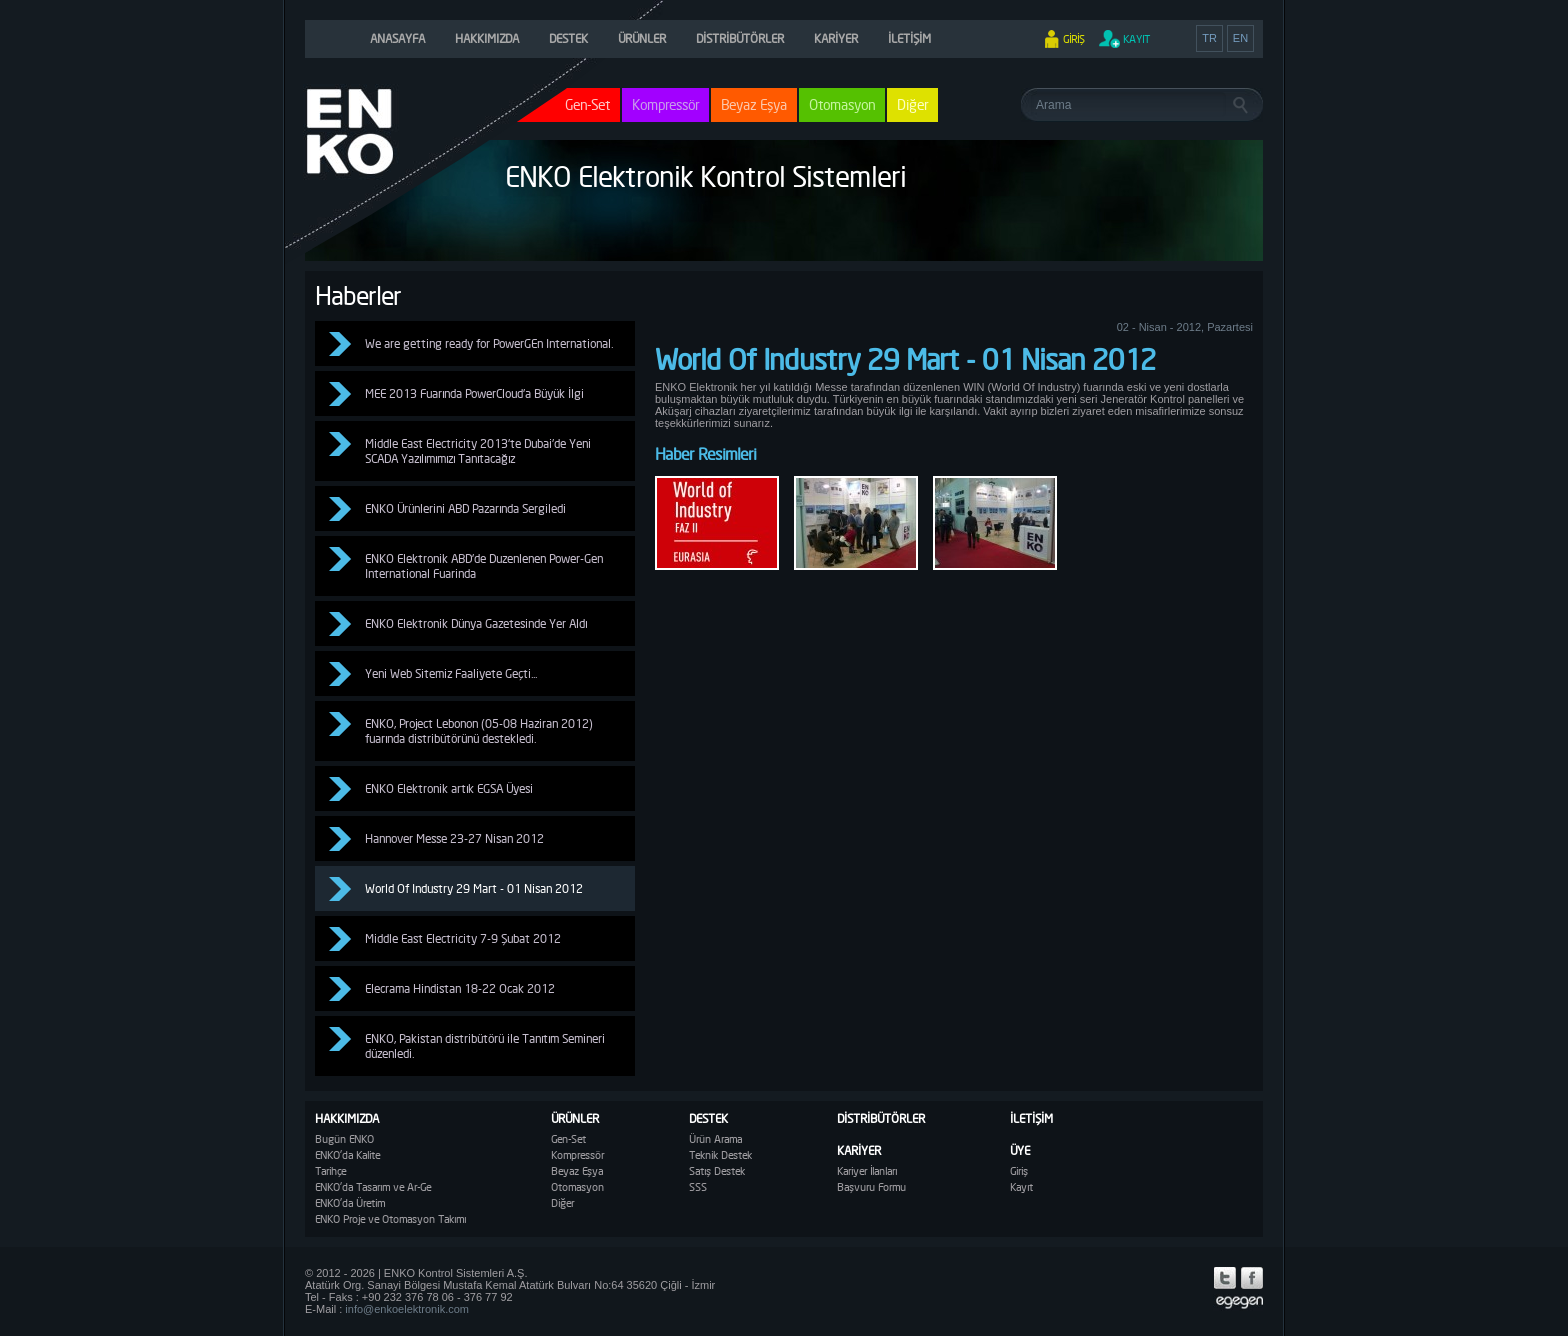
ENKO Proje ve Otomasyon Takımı (390, 1219)
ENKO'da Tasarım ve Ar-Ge (373, 1187)
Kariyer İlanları (867, 1171)
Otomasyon (842, 104)
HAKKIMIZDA (487, 38)
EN (1240, 38)
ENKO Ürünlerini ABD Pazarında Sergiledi (465, 508)
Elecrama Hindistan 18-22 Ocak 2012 (460, 988)
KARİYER (836, 38)
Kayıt (1021, 1187)
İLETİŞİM (909, 38)
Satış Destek (717, 1171)
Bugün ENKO (344, 1139)
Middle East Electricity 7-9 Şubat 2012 (463, 938)
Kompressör (665, 104)
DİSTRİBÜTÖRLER (740, 38)
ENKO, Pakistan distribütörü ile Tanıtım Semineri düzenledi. (485, 1046)
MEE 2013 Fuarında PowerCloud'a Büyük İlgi (474, 393)
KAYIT (1136, 39)
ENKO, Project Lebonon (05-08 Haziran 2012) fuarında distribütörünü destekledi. (478, 731)
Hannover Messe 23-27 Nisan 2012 (454, 838)
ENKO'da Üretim (350, 1203)
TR (1209, 38)
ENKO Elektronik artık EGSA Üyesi (449, 788)
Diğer (912, 104)
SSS (698, 1187)
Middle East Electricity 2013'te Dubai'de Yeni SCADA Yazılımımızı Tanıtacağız (478, 451)
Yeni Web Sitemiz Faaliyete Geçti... (451, 673)
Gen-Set (568, 1139)
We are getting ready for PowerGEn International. (489, 343)
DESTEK (568, 38)
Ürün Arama (715, 1139)
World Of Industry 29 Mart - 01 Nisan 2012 (474, 888)
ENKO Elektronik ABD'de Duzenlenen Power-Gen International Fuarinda (484, 566)
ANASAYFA (397, 38)
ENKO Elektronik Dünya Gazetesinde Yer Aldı (476, 623)
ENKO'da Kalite (347, 1155)
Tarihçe (330, 1171)
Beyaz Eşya (754, 104)
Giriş (1019, 1171)
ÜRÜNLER (642, 38)
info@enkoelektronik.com (407, 1309)
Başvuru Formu (871, 1187)
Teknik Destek (720, 1155)
